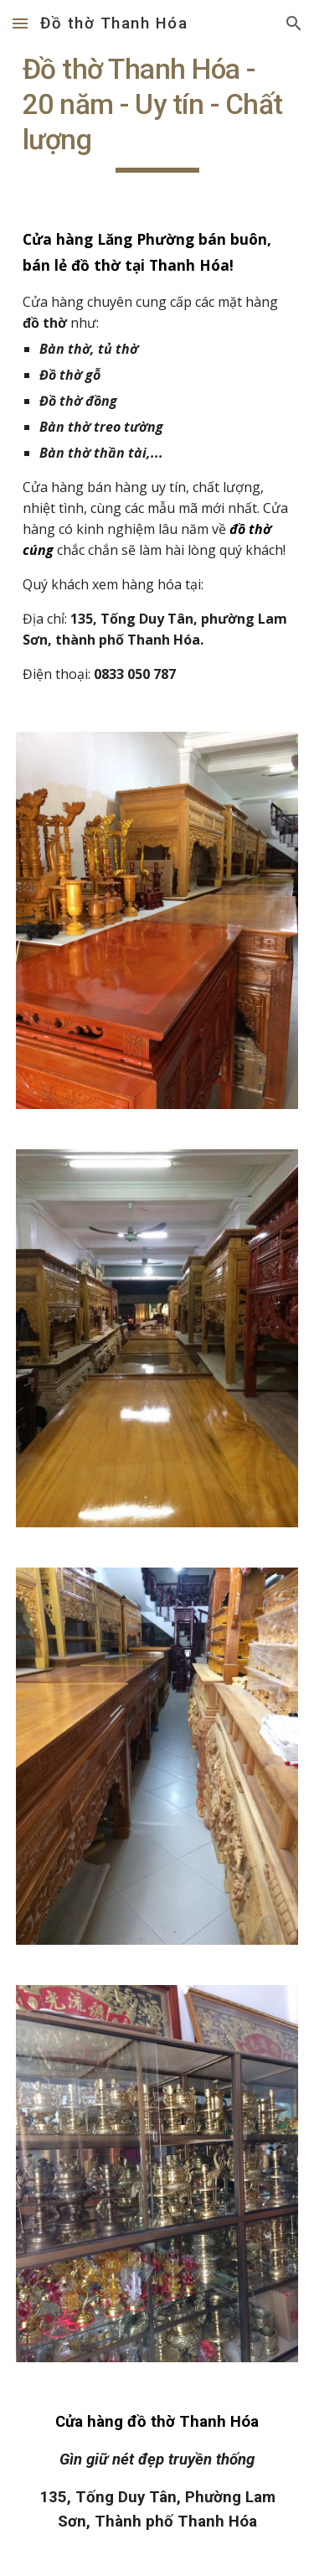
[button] (20, 23)
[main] (157, 112)
